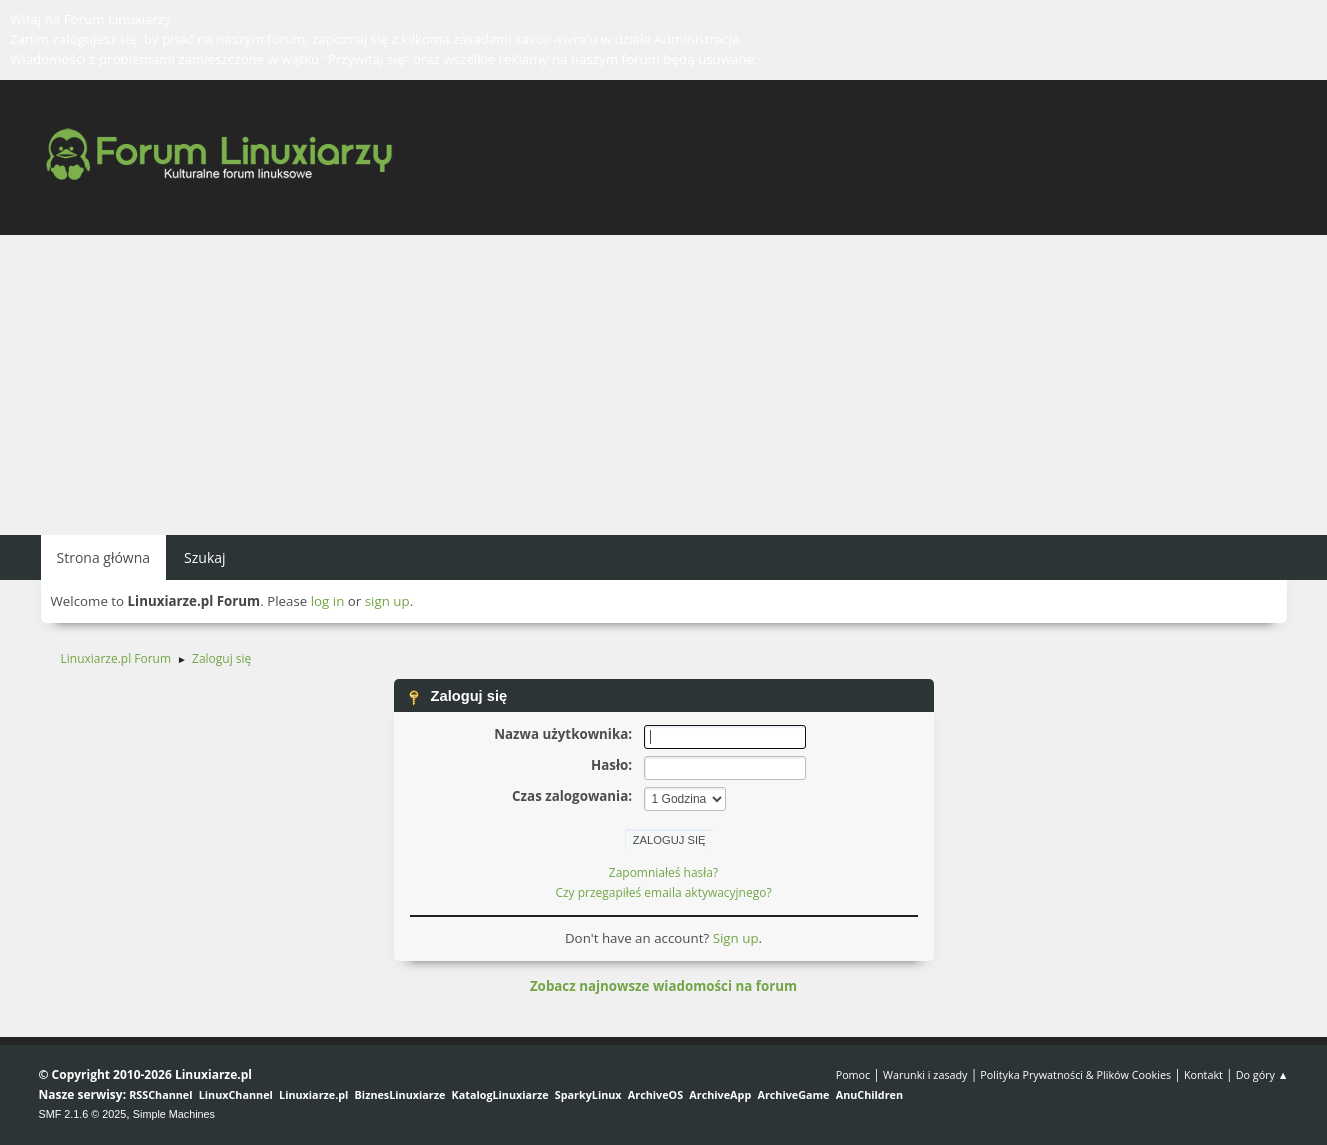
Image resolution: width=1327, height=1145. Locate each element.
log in (328, 601)
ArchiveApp (720, 1094)
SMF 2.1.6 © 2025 (83, 1114)
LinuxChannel (236, 1094)
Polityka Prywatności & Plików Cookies (1075, 1074)
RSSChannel (160, 1094)
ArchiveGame (793, 1094)
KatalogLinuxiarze (500, 1094)
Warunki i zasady (925, 1074)
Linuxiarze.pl (313, 1094)
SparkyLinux (588, 1094)
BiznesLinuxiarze (400, 1094)
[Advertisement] (664, 385)
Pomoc (853, 1074)
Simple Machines (174, 1114)
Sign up (736, 938)
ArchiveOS (655, 1094)
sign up (387, 601)
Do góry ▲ (1262, 1074)
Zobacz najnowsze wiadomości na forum (663, 986)
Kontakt (1203, 1074)
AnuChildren (869, 1094)
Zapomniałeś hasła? (663, 872)
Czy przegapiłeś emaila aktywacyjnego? (663, 892)
